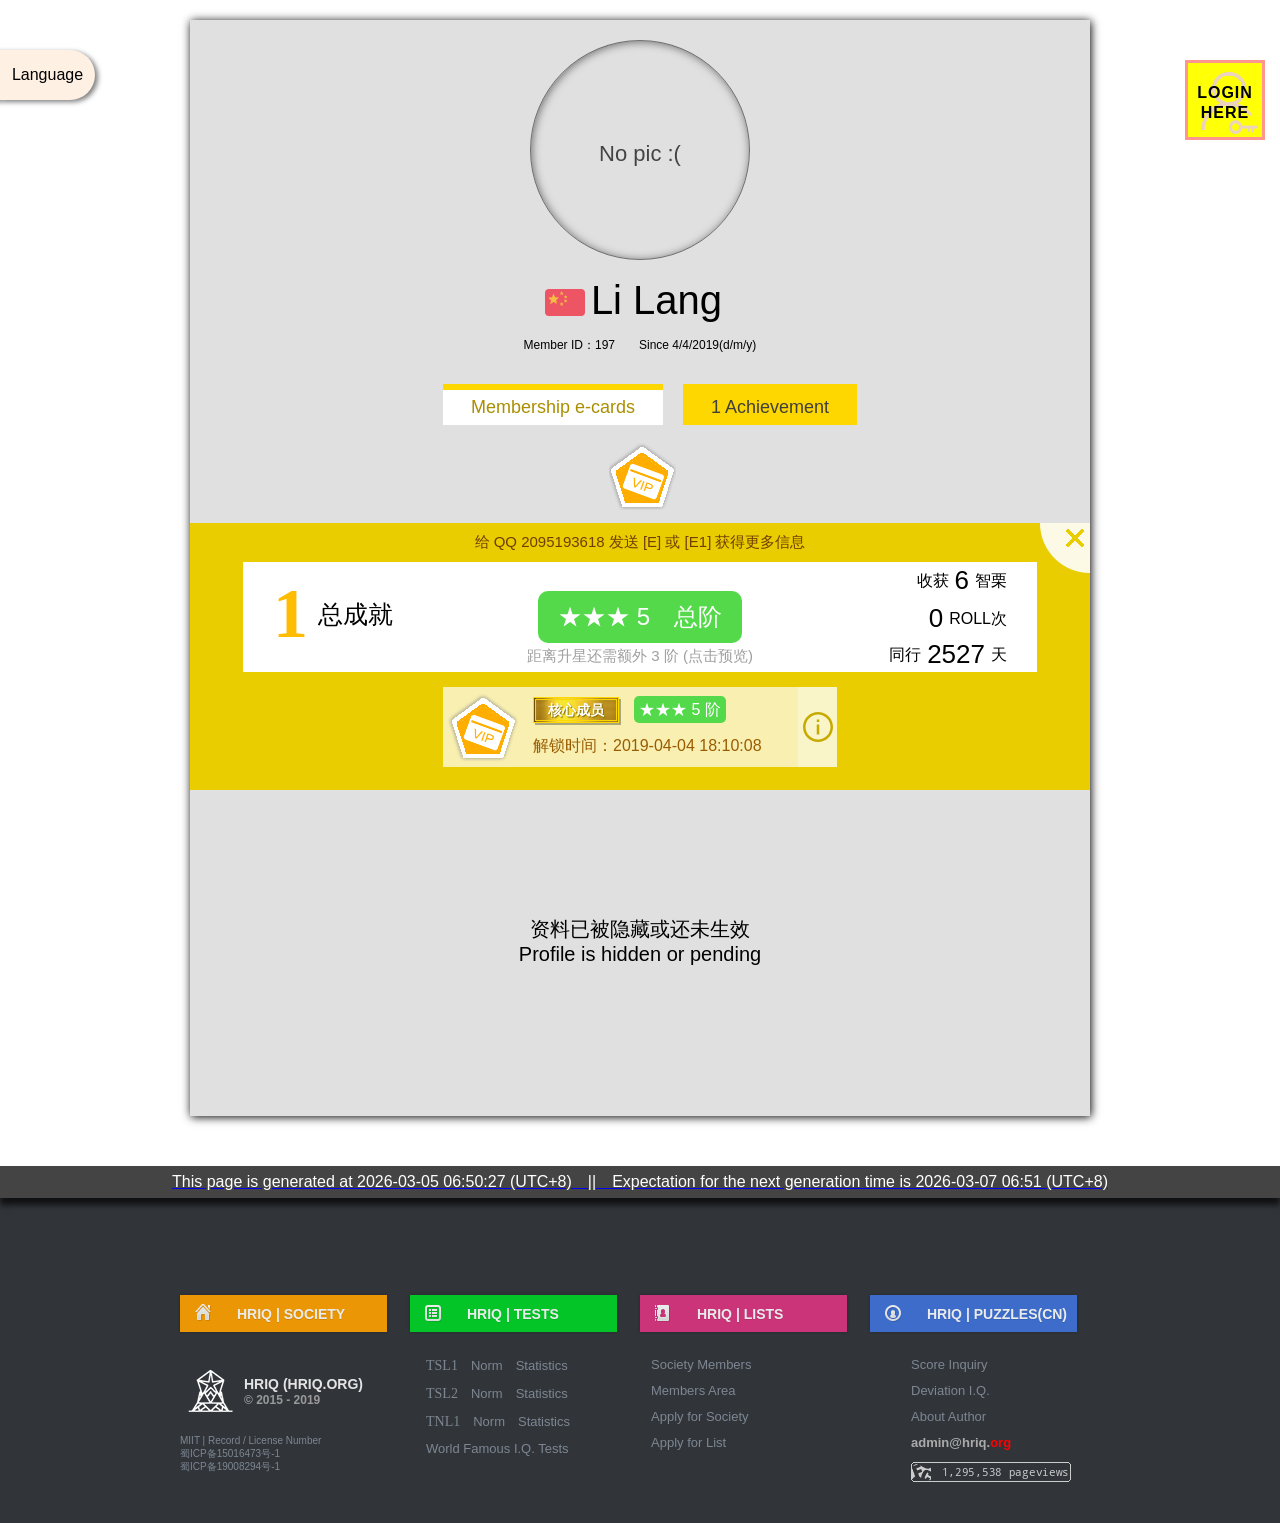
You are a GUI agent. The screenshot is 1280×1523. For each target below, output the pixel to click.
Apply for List (688, 1442)
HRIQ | (284, 1314)
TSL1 (442, 1365)
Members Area (693, 1390)
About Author (948, 1416)
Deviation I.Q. (950, 1390)
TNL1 (443, 1421)
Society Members (701, 1364)
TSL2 (442, 1393)
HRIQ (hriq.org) (303, 1394)
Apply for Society (700, 1416)
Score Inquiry (949, 1364)
